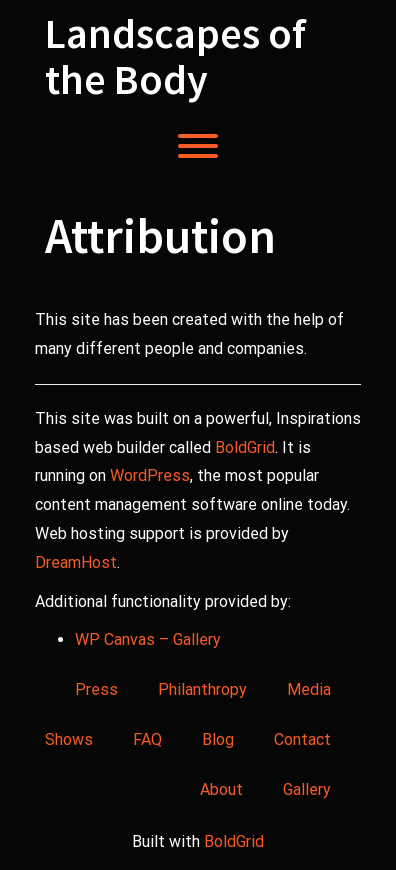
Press (96, 689)
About (221, 789)
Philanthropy (202, 689)
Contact (302, 739)
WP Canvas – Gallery (148, 639)
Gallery (307, 789)
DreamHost (76, 562)
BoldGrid (245, 447)
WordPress (150, 475)
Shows (69, 739)
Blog (218, 739)
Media (309, 689)
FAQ (147, 739)
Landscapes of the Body (175, 56)
